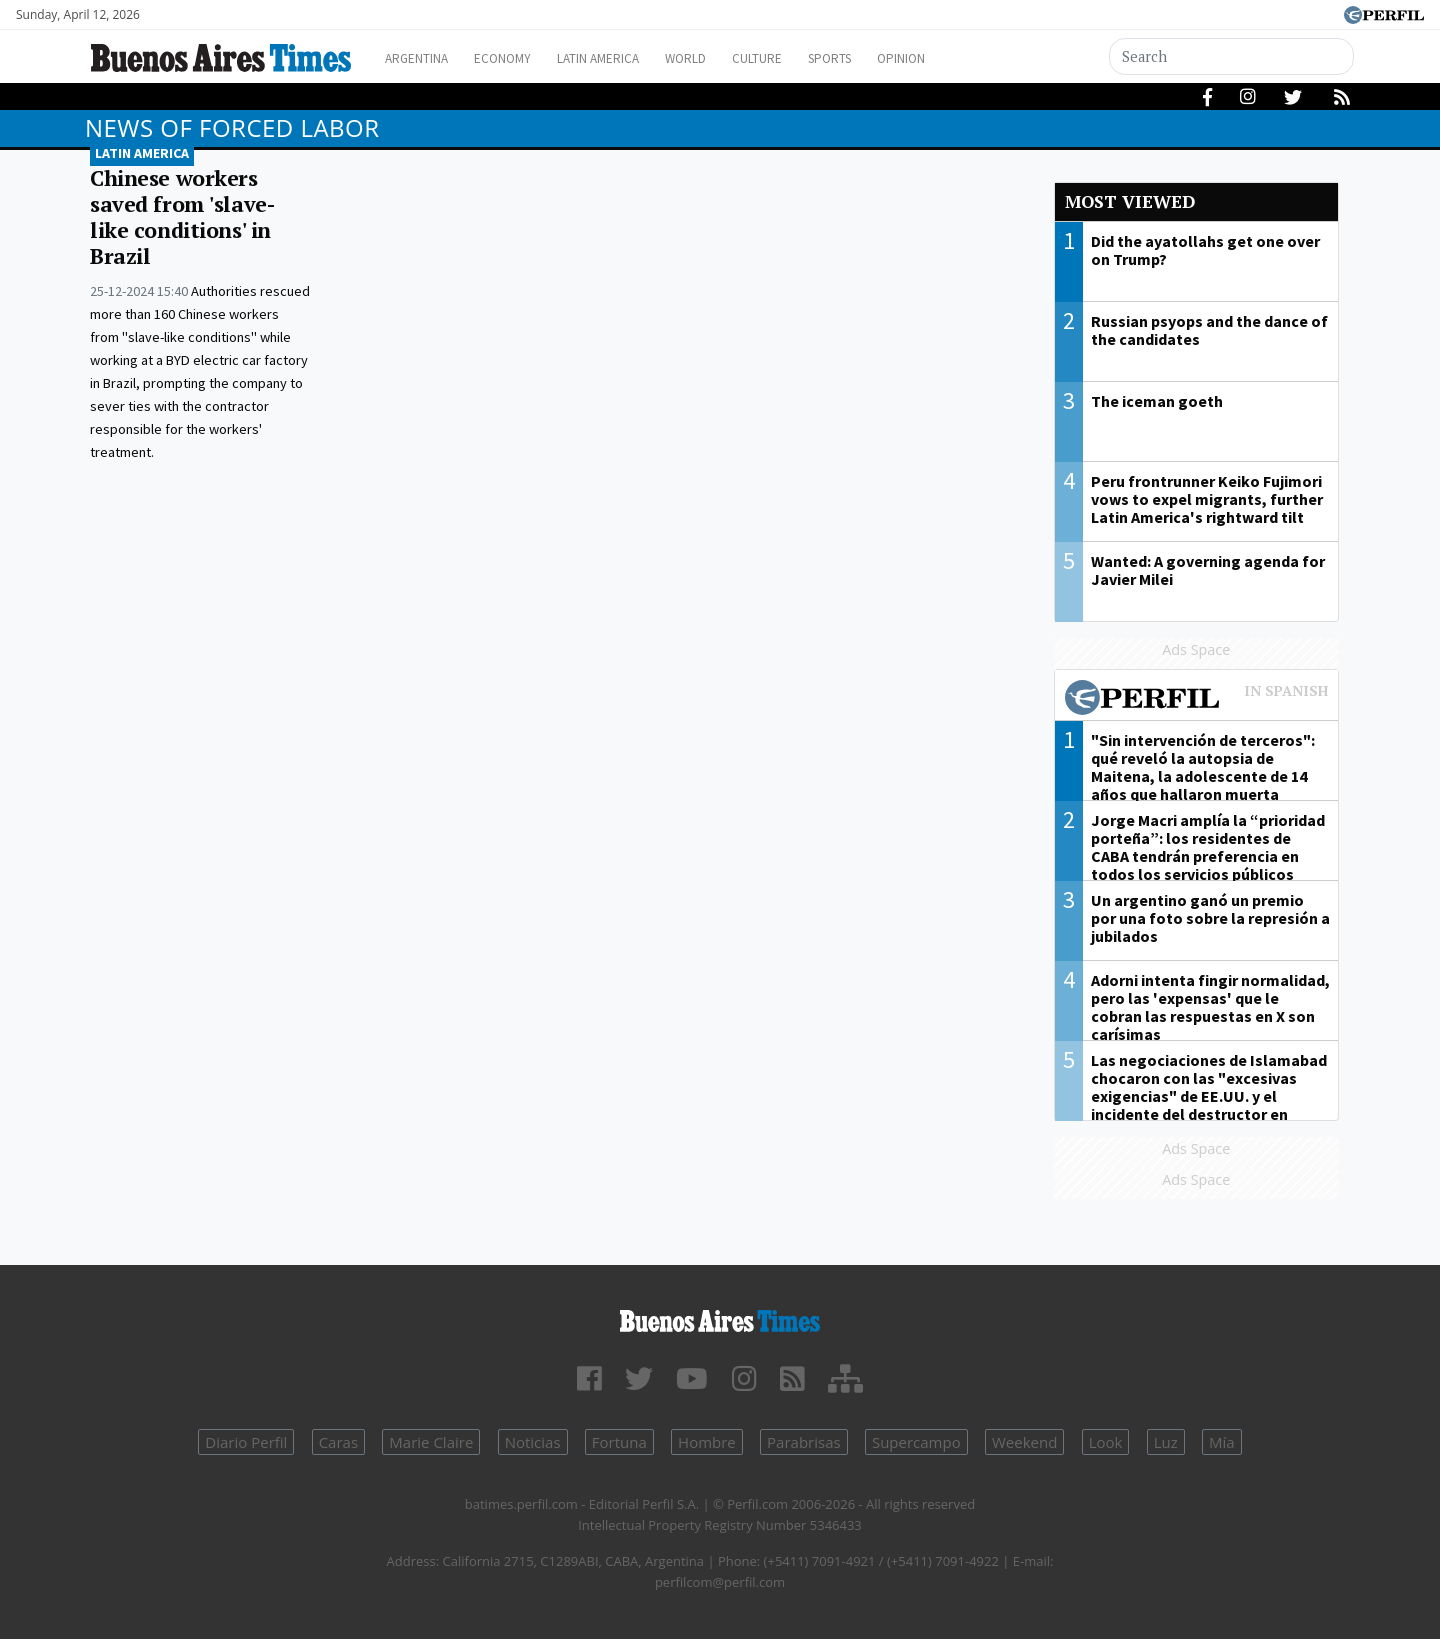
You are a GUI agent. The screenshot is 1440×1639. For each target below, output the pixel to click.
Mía (1222, 1442)
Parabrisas (804, 1442)
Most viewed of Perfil (1197, 700)
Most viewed (1130, 201)
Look (1106, 1442)
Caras (338, 1442)
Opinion (969, 58)
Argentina (422, 58)
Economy (518, 58)
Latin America (626, 58)
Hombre (707, 1442)
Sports (889, 58)
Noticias (533, 1442)
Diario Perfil (246, 1442)
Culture (806, 58)
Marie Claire (431, 1442)
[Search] (1232, 56)
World (725, 58)
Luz (1166, 1442)
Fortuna (619, 1442)
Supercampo (916, 1442)
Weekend (1024, 1442)
